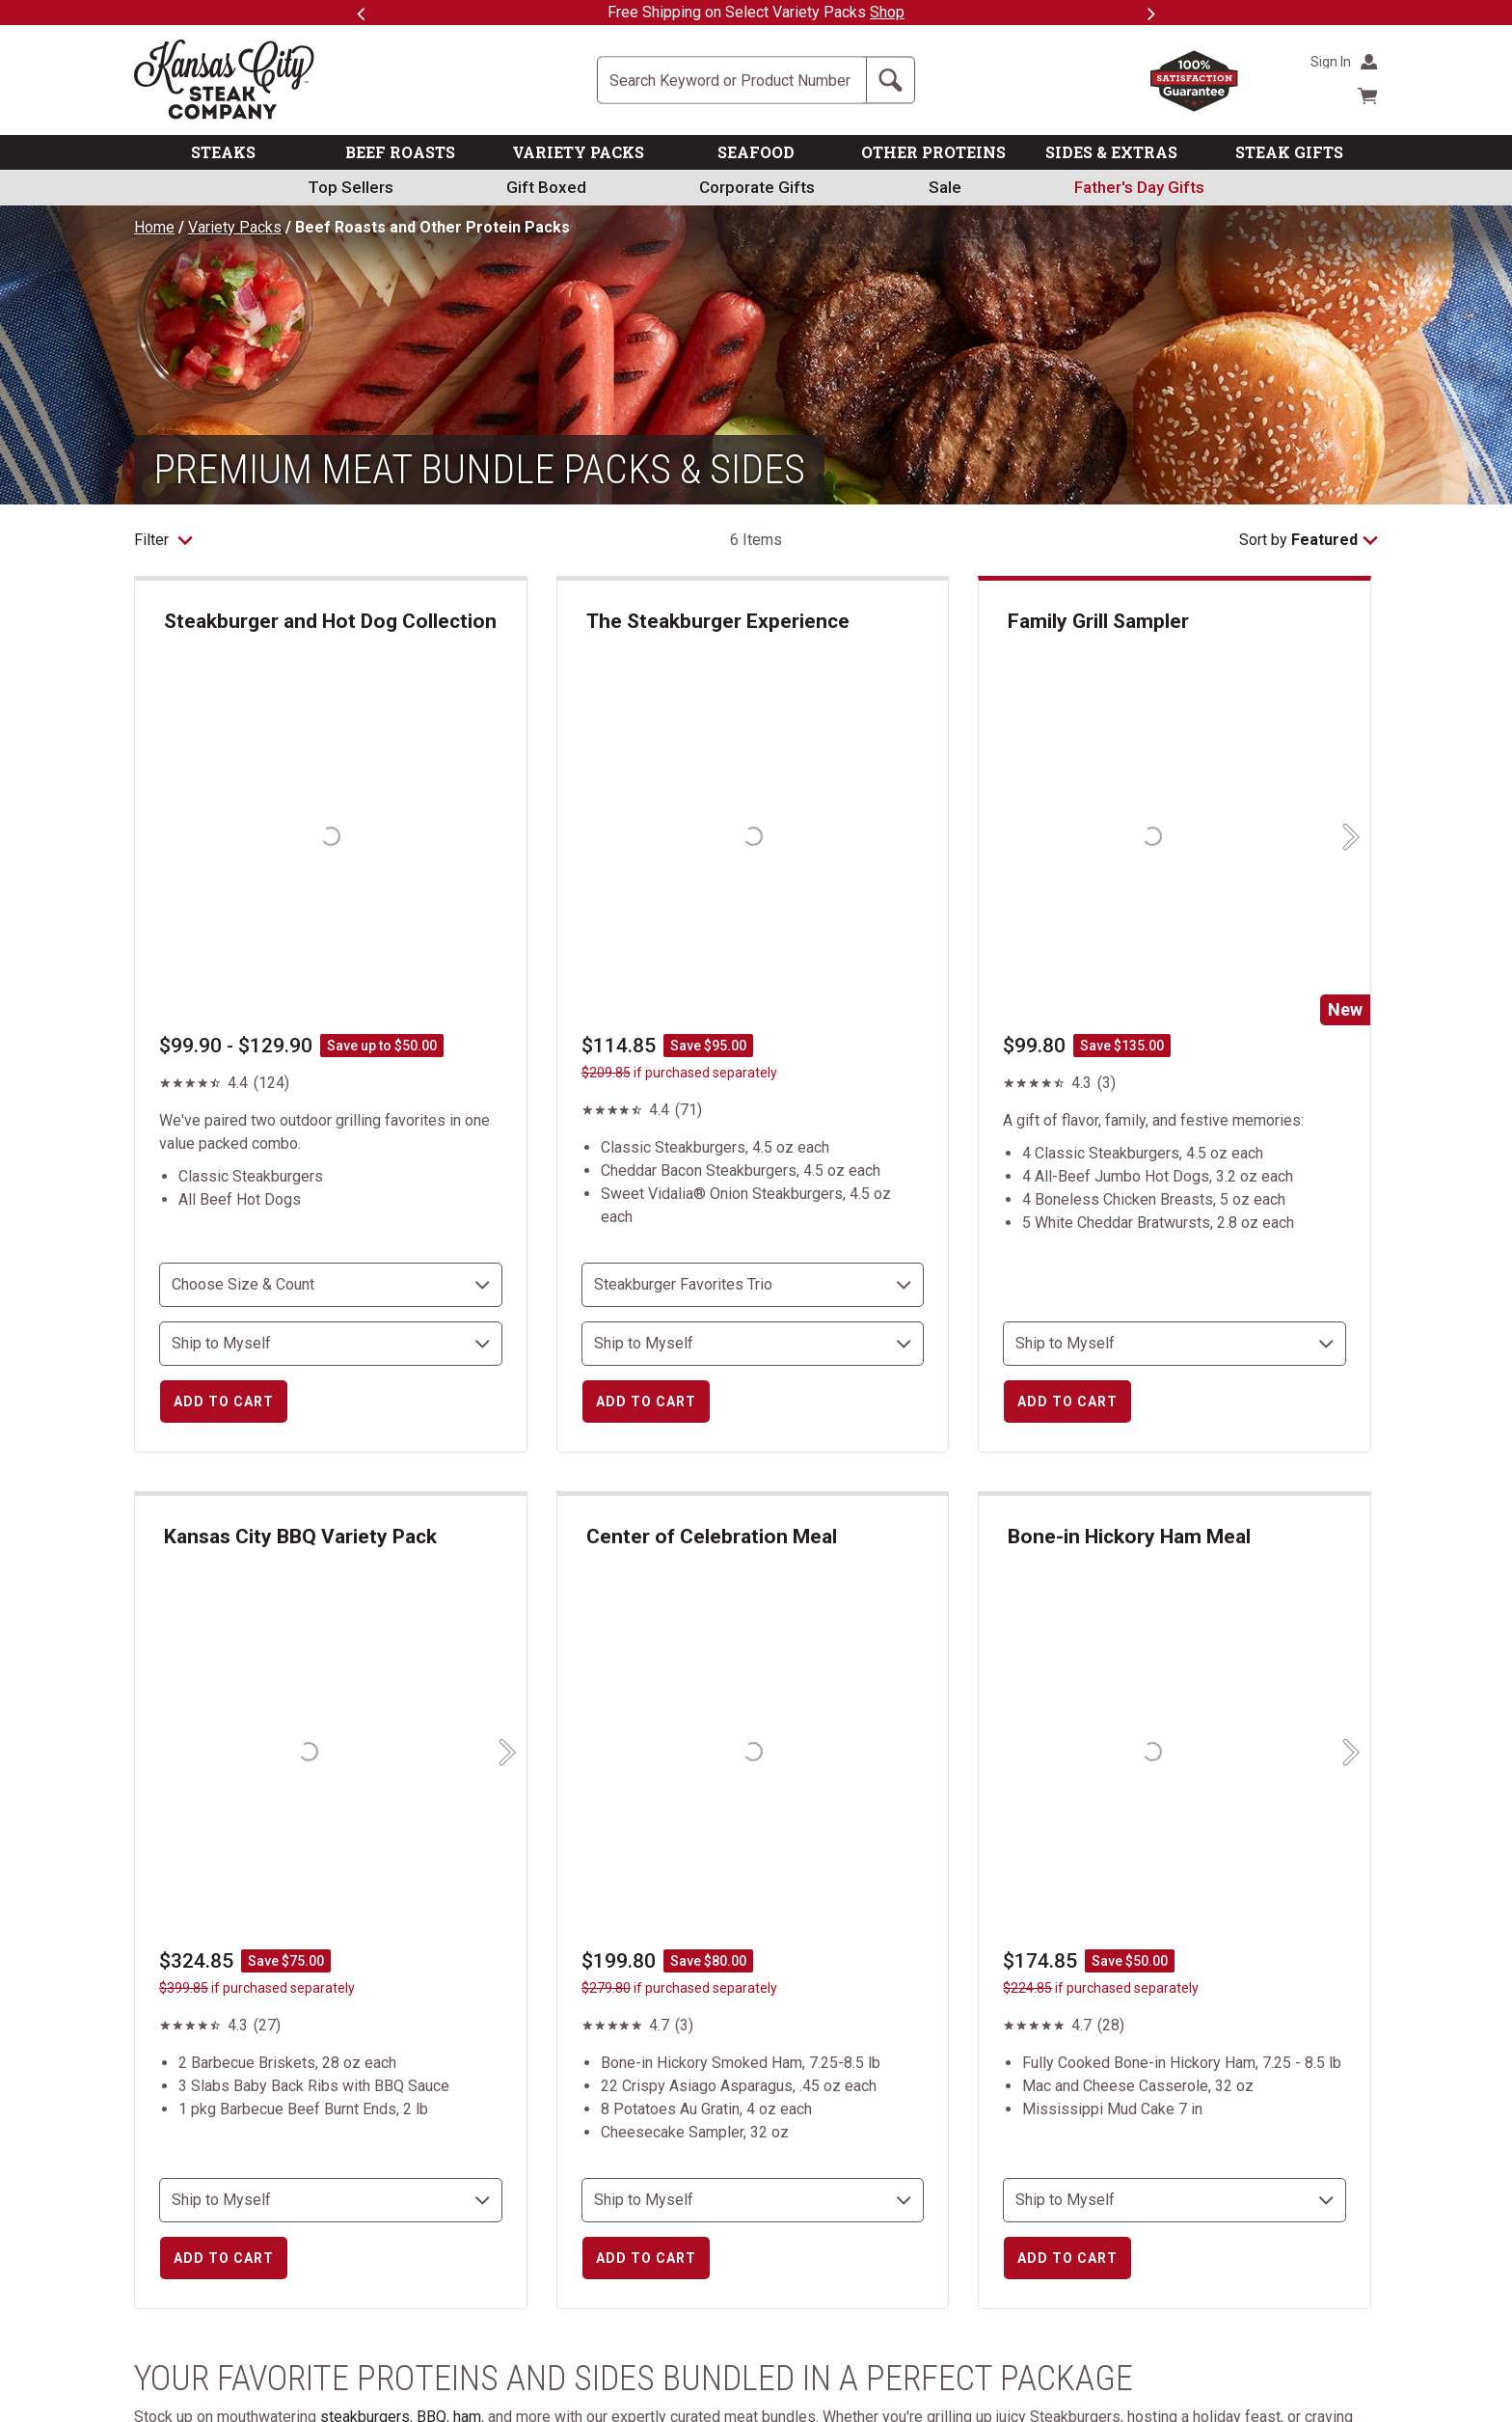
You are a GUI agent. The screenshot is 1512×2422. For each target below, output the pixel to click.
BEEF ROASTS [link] (400, 152)
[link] (1139, 187)
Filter (163, 540)
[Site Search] (732, 80)
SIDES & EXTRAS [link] (1111, 152)
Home (154, 227)
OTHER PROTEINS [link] (933, 152)
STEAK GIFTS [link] (1289, 152)
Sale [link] (945, 187)
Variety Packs (235, 227)
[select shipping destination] (330, 1343)
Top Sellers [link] (350, 187)
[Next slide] (1348, 836)
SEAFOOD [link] (756, 152)
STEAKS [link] (223, 152)
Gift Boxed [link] (546, 187)
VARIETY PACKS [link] (578, 152)
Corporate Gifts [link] (757, 187)
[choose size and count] (330, 1285)
